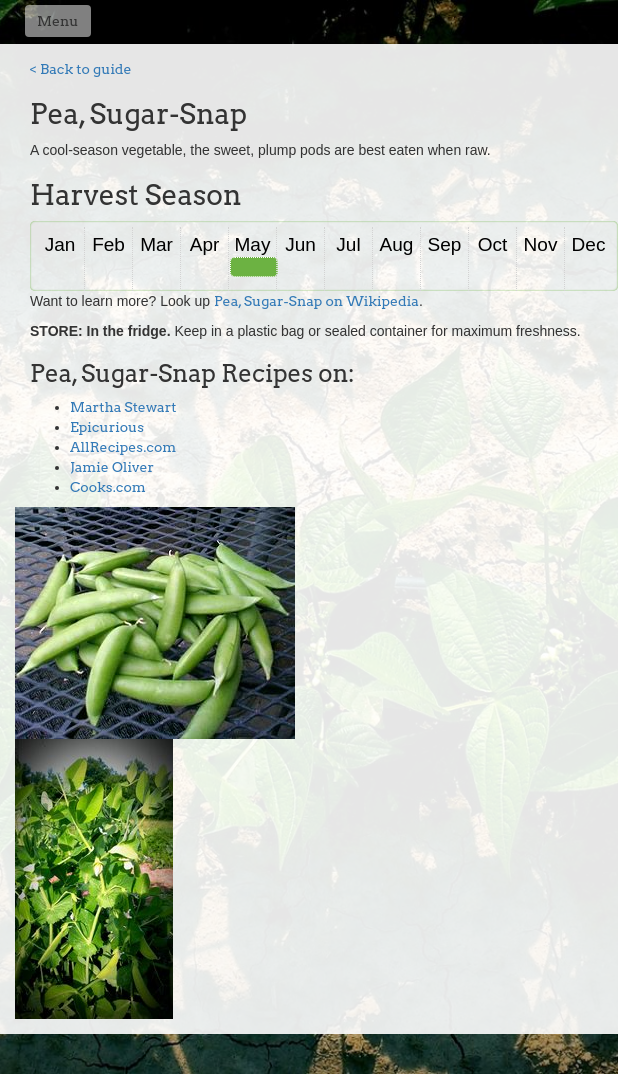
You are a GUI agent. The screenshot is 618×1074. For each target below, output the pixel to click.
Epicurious (107, 427)
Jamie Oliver (112, 467)
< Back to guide (81, 69)
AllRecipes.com (123, 447)
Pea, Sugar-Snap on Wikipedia (316, 301)
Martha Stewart (123, 407)
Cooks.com (108, 487)
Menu (58, 21)
